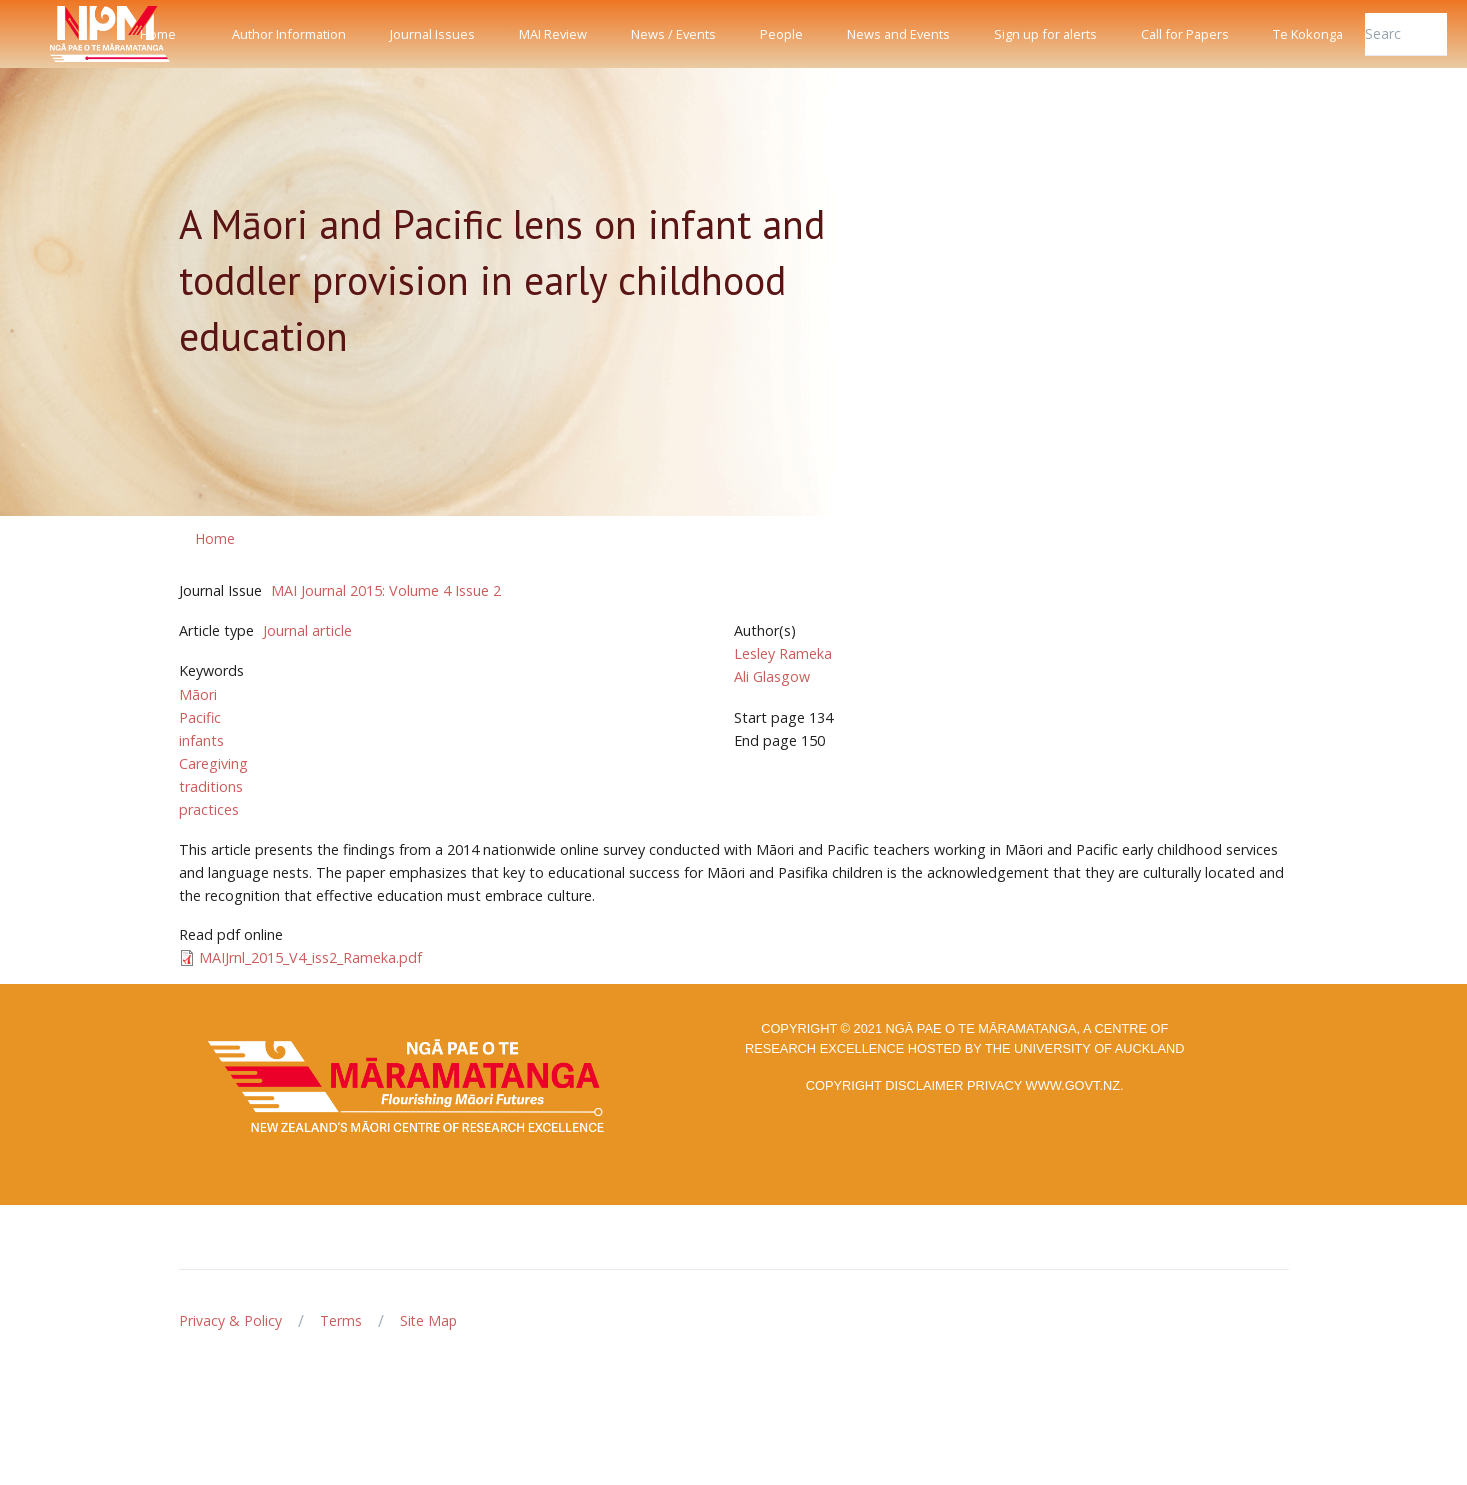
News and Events (898, 34)
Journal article (307, 630)
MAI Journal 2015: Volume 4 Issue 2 (386, 590)
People (781, 34)
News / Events (673, 34)
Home (158, 34)
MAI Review (553, 34)
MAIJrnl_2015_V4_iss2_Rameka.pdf (310, 957)
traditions (211, 786)
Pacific (200, 717)
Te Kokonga (1308, 34)
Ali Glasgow (772, 676)
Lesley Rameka (783, 653)
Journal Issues (432, 34)
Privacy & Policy (230, 1320)
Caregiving (213, 763)
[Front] (60, 34)
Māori (198, 694)
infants (201, 740)
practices (209, 809)
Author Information (289, 34)
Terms (341, 1320)
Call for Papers (1185, 34)
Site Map (428, 1320)
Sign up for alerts (1045, 34)
